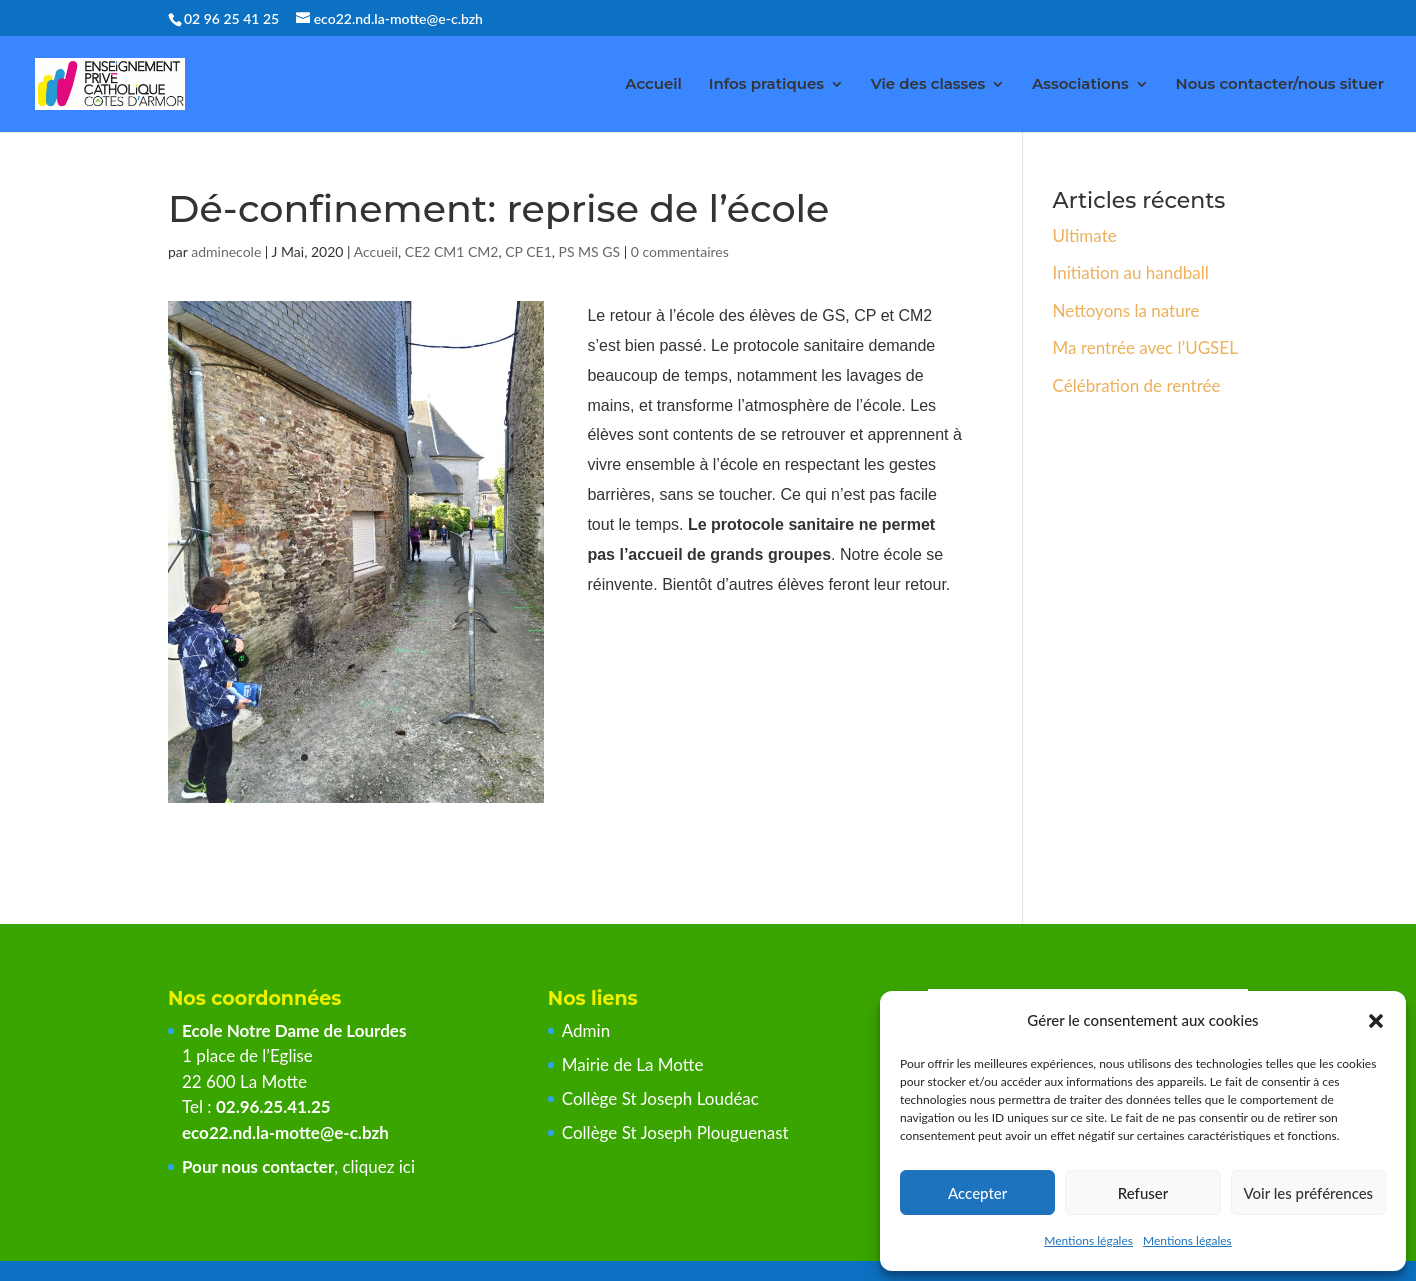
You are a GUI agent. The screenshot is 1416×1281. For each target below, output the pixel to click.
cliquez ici (378, 1166)
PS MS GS (590, 251)
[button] (1376, 1021)
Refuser (1143, 1193)
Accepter (977, 1193)
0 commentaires (680, 251)
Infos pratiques (766, 85)
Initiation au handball (1131, 272)
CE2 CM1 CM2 (452, 251)
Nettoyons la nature (1126, 310)
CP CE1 (528, 251)
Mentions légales (1088, 1240)
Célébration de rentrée (1137, 385)
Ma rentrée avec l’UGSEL (1145, 347)
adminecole (226, 251)
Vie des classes (928, 85)
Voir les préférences (1309, 1193)
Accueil (653, 85)
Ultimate (1085, 235)
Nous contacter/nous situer (1279, 85)
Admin (586, 1030)
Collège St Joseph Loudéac (663, 1098)
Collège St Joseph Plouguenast (677, 1132)
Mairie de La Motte (633, 1064)
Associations (1080, 85)
